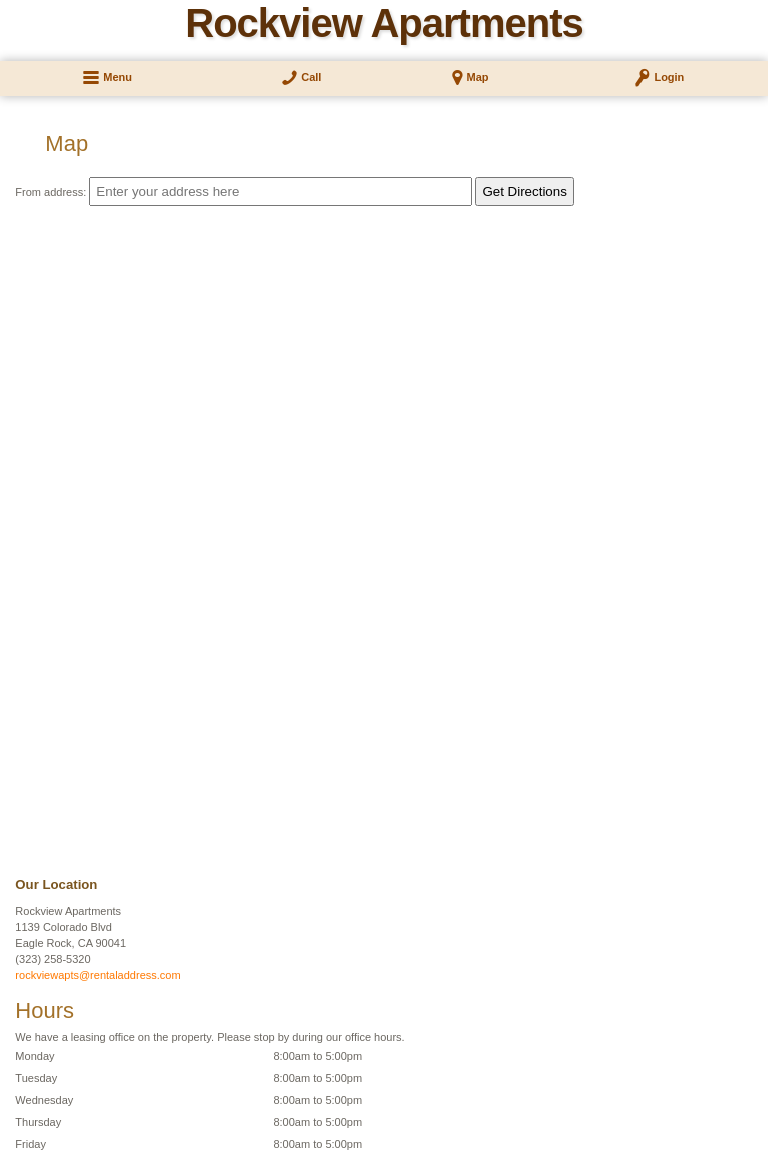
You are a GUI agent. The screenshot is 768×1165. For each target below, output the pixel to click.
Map (478, 77)
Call (311, 77)
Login (669, 77)
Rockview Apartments (383, 23)
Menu (117, 77)
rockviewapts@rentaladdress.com (97, 975)
